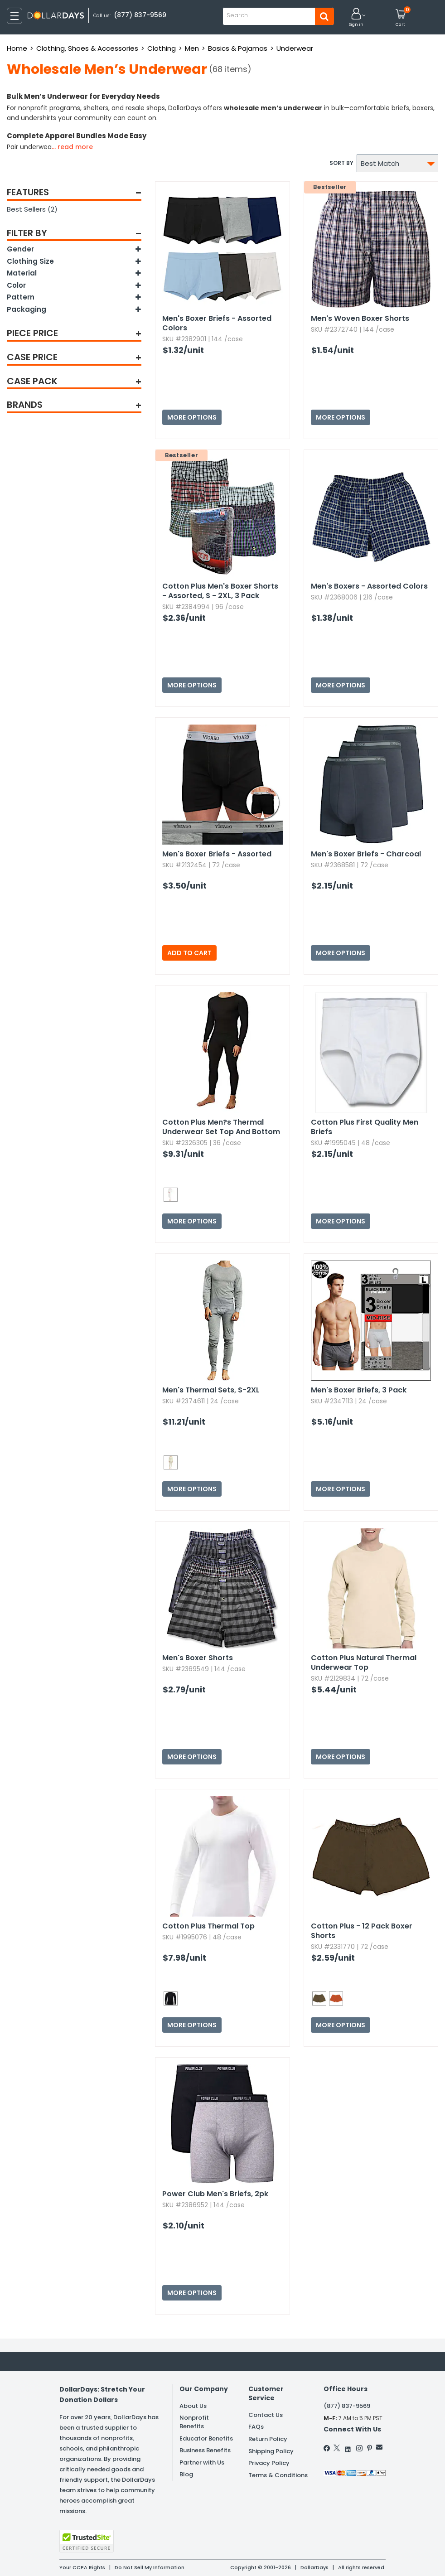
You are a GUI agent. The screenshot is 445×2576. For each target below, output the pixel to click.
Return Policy (267, 2439)
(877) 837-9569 (140, 14)
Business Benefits (205, 2450)
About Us (193, 2406)
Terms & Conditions (278, 2475)
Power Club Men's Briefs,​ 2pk (215, 2194)
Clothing (161, 48)
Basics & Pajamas (237, 48)
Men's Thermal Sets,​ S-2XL (211, 1390)
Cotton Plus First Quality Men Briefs (364, 1126)
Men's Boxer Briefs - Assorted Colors (216, 323)
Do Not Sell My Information (149, 2567)
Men (192, 48)
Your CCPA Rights (82, 2567)
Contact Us (265, 2415)
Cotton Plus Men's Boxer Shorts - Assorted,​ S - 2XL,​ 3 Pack (220, 590)
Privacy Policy (269, 2463)
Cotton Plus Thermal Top (208, 1926)
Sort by (341, 163)
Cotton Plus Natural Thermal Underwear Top (363, 1662)
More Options (192, 417)
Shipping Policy (271, 2451)
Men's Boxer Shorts (197, 1658)
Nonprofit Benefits (194, 2422)
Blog (186, 2474)
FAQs (256, 2426)
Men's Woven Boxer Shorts (360, 318)
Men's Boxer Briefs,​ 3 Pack (358, 1390)
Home (17, 48)
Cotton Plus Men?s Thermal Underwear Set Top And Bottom (221, 1126)
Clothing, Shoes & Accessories (87, 48)
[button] (356, 18)
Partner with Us (201, 2462)
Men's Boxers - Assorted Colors (369, 586)
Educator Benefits (206, 2438)
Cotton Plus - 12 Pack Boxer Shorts (361, 1930)
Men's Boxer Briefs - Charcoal (366, 854)
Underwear (294, 48)
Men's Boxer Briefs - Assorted (216, 854)
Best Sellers (32, 209)
